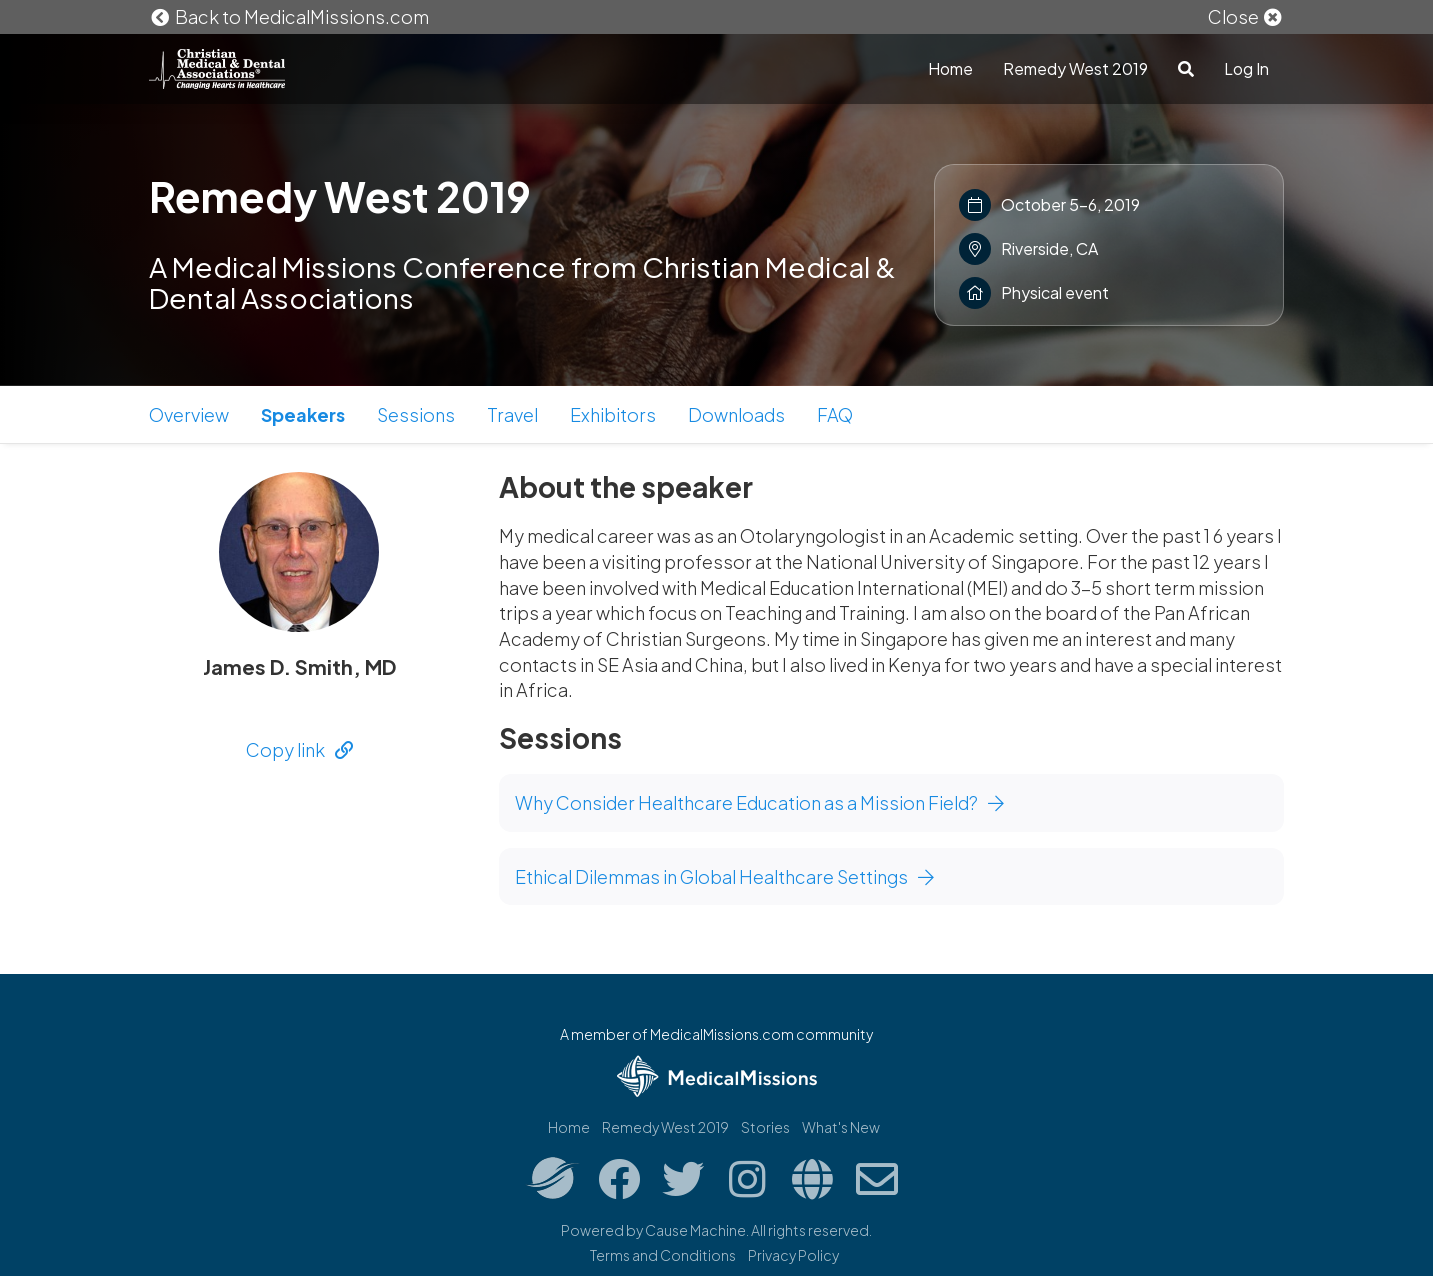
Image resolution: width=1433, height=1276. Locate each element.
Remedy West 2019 (1075, 68)
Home (950, 68)
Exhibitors (613, 414)
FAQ (835, 414)
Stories (765, 1127)
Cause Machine (695, 1230)
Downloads (736, 414)
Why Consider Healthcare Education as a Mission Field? (759, 802)
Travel (512, 414)
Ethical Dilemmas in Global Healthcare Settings (724, 876)
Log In (1246, 68)
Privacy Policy (793, 1255)
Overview (189, 414)
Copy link (299, 749)
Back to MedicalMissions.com (289, 16)
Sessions (416, 414)
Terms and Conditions (663, 1255)
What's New (841, 1127)
